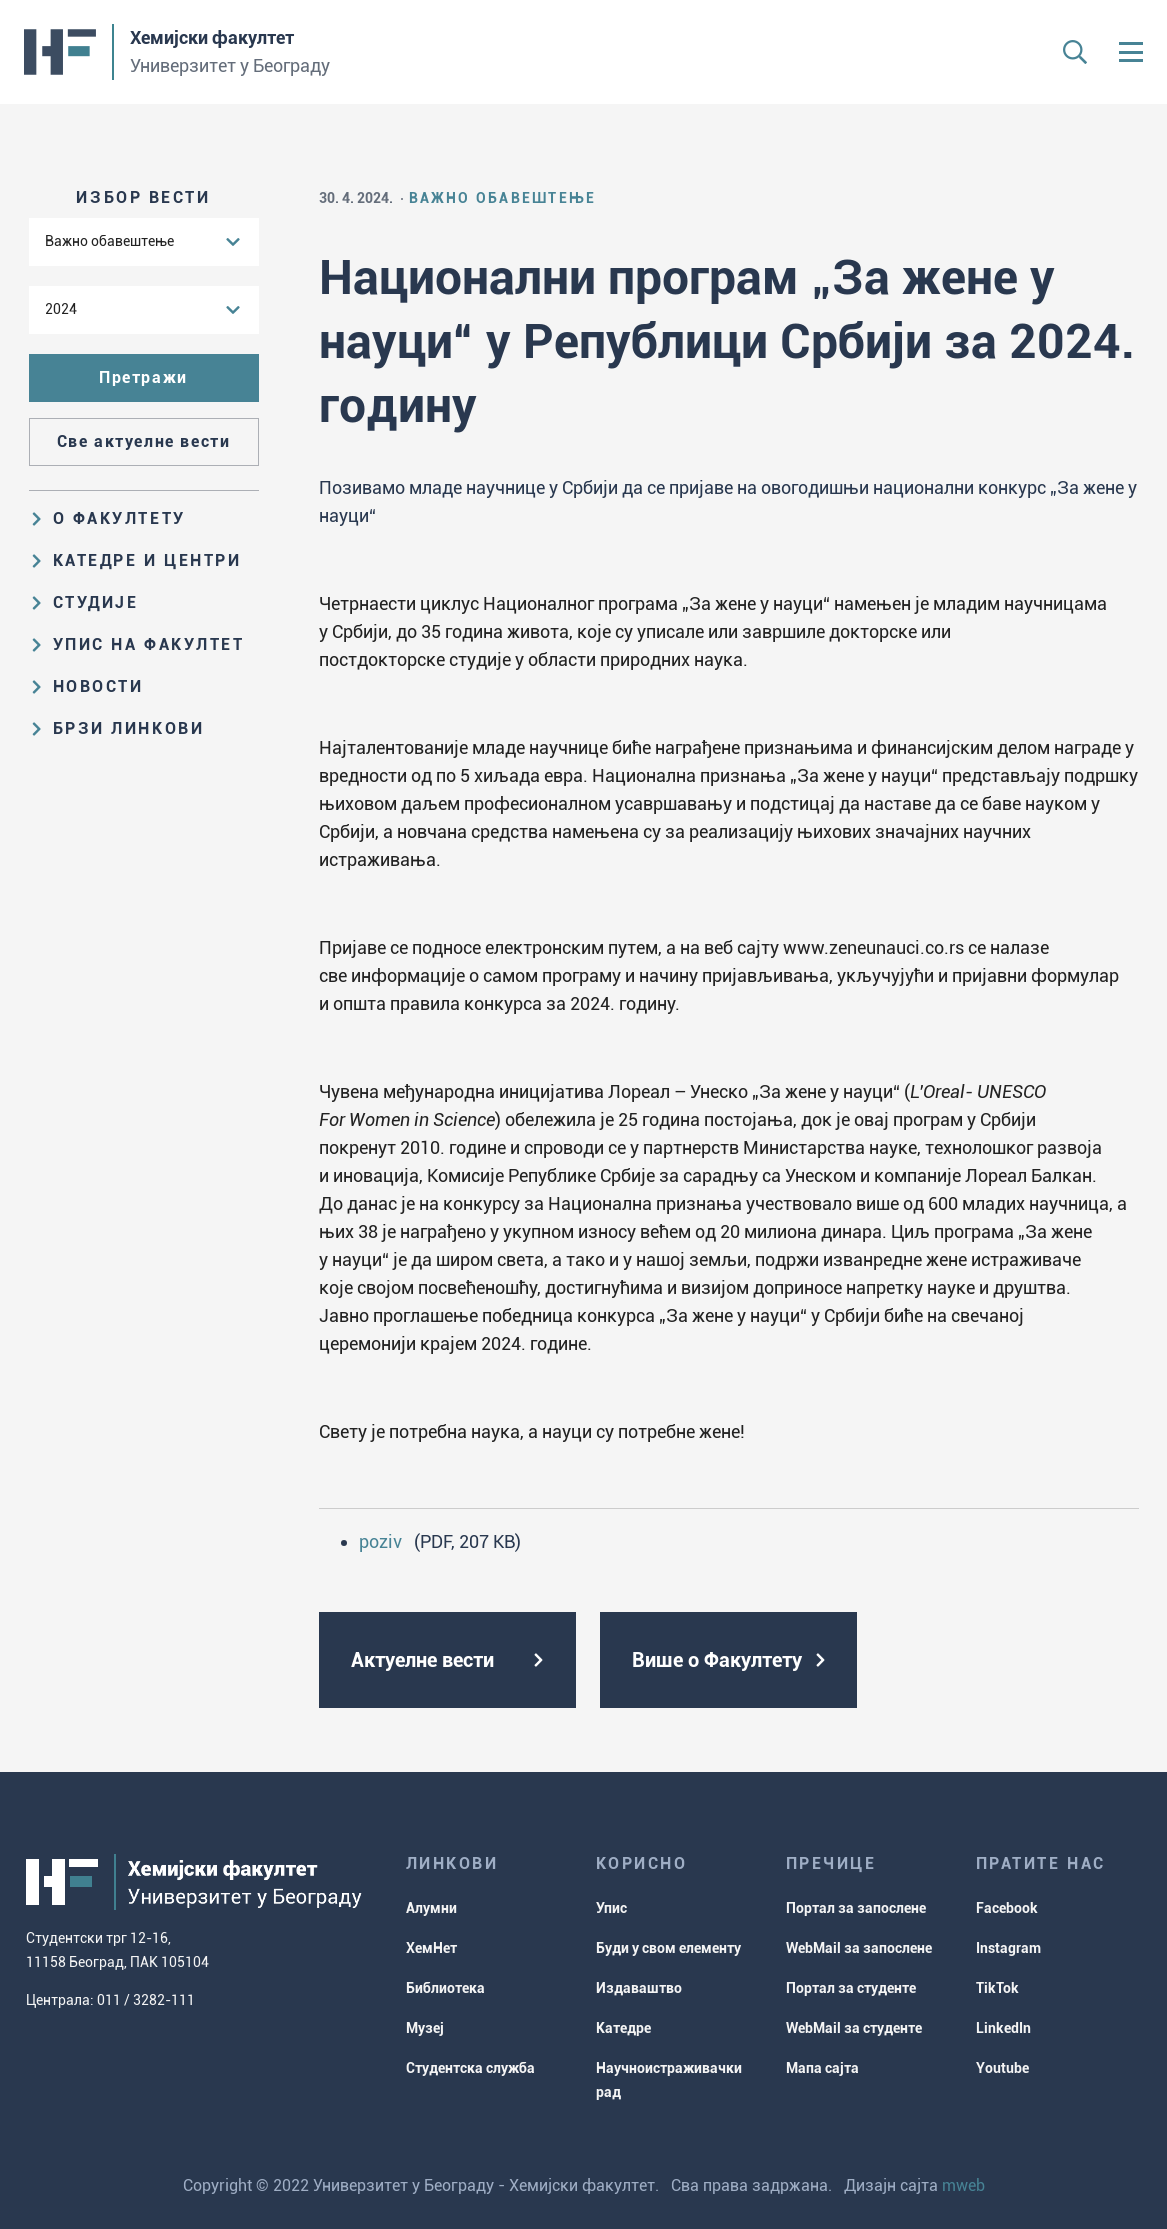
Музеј (425, 2028)
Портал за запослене (856, 1908)
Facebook (1007, 1908)
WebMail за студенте (854, 2028)
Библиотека (445, 1988)
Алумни (431, 1908)
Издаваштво (639, 1988)
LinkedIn (1003, 2028)
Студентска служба (470, 2068)
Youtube (1002, 2068)
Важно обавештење (109, 241)
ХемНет (431, 1948)
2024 (61, 309)
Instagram (1008, 1948)
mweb (963, 2185)
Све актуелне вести (144, 441)
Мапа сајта (822, 2068)
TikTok (997, 1988)
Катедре (623, 2028)
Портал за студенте (851, 1988)
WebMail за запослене (859, 1948)
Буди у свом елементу (668, 1948)
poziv (380, 1541)
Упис (611, 1908)
